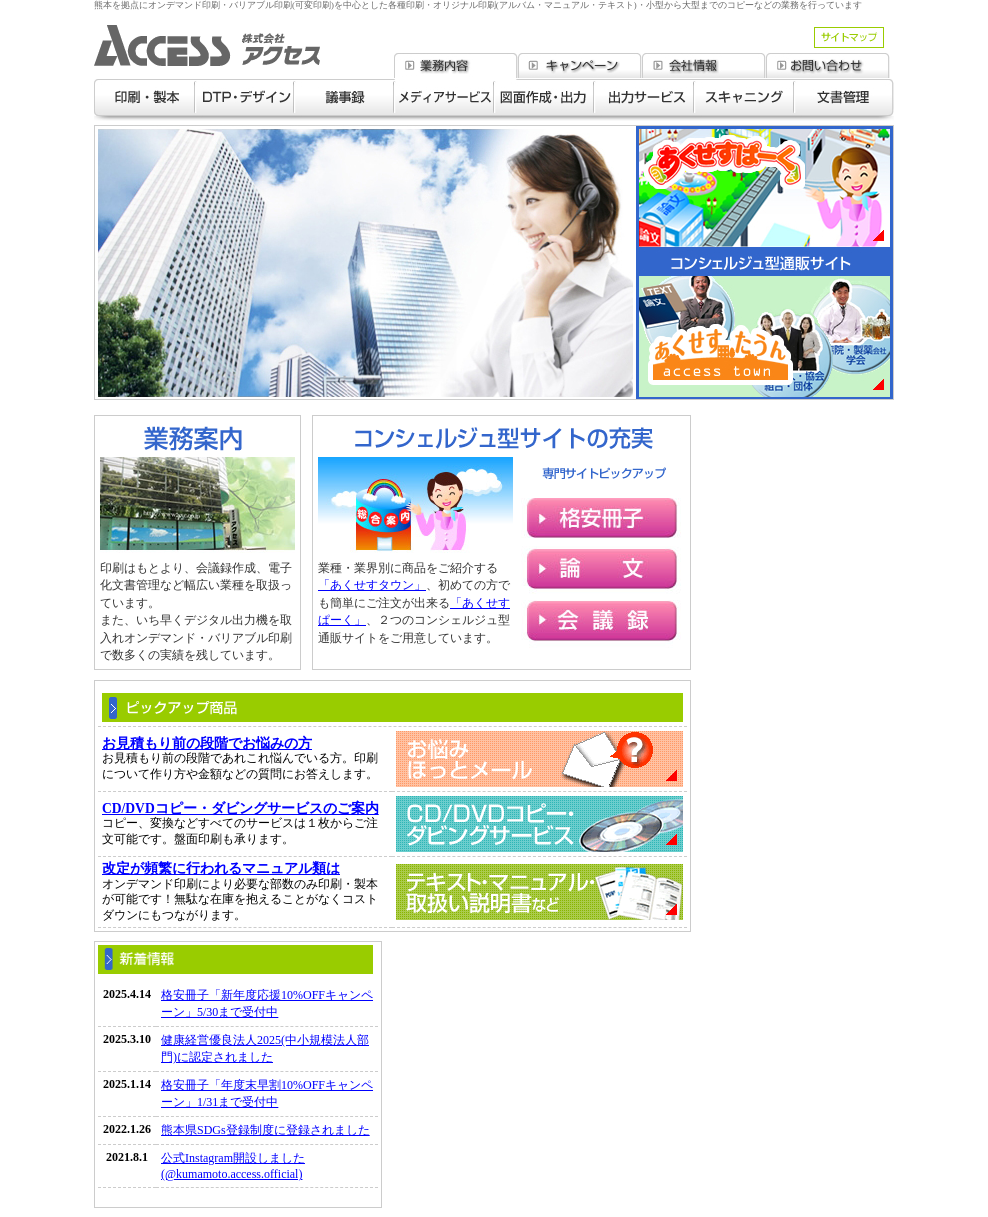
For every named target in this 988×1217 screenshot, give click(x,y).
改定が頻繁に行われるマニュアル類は (221, 868)
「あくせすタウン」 (372, 585)
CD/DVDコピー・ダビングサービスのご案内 (240, 808)
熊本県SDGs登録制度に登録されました (265, 1130)
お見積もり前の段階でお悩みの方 (207, 743)
